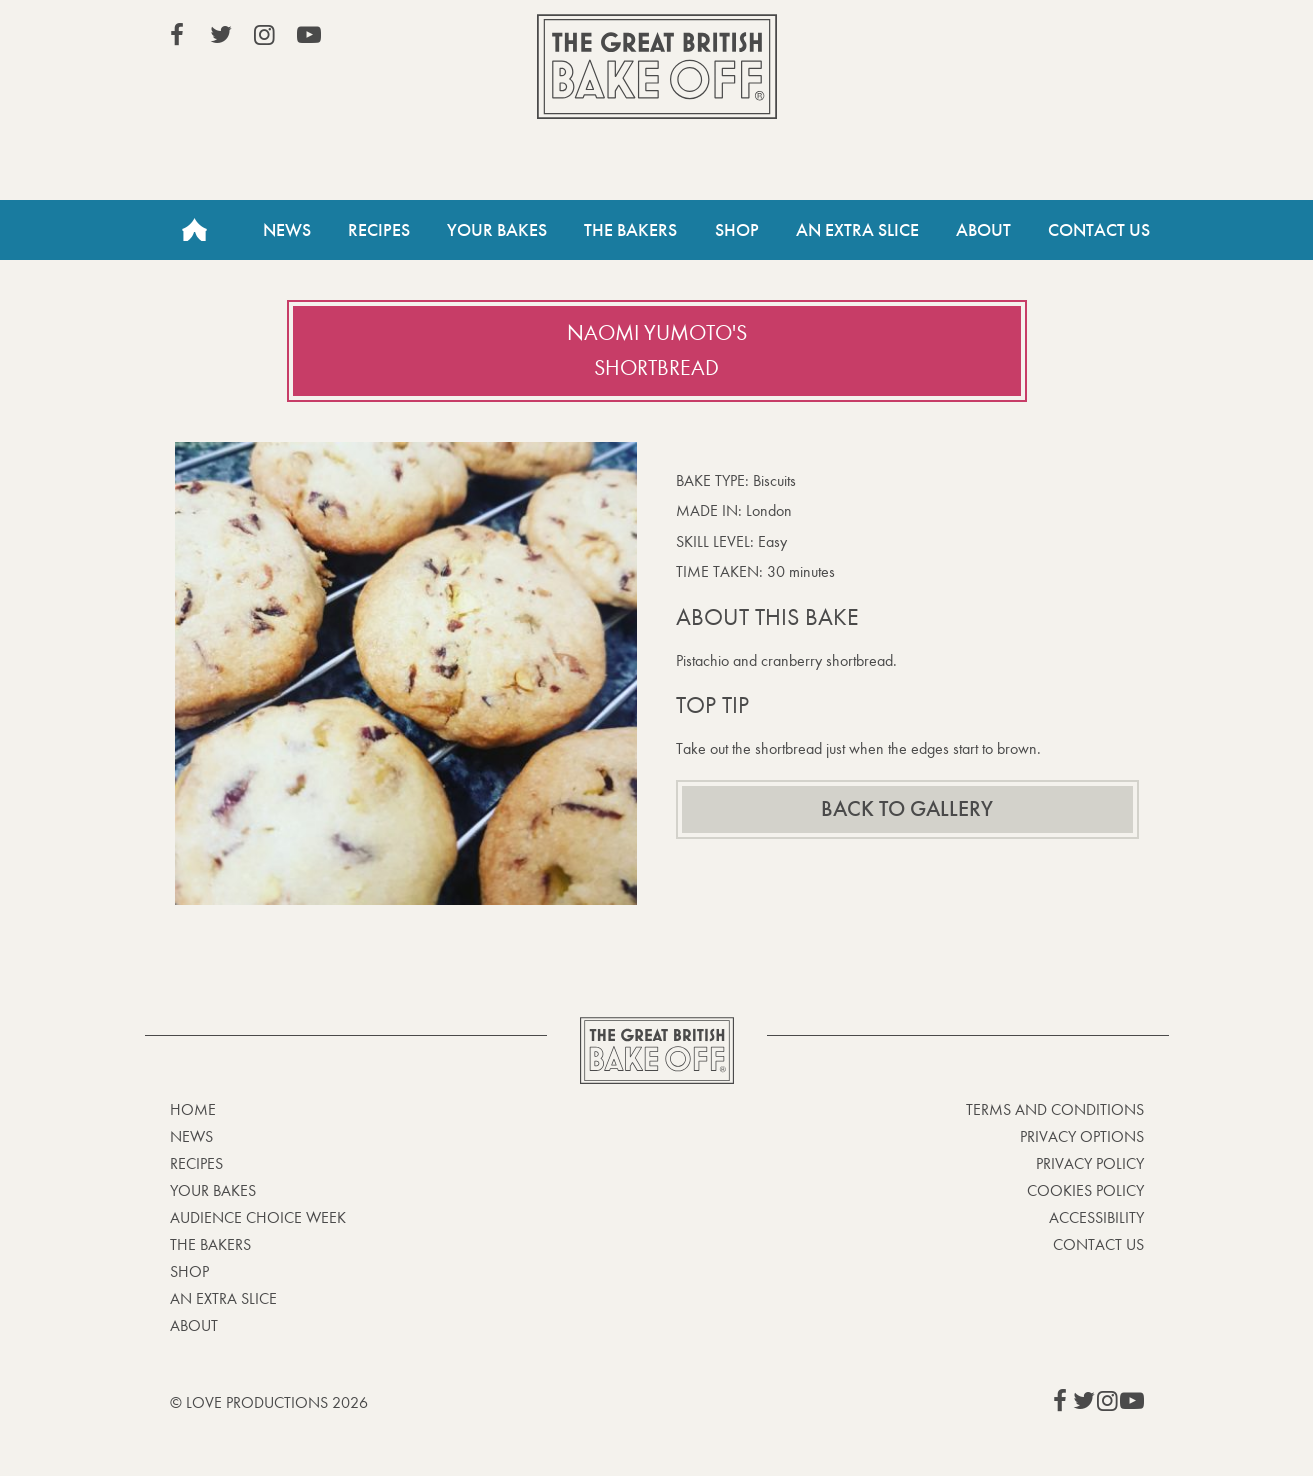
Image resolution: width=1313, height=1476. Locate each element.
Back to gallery (907, 809)
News (287, 230)
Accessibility (1096, 1217)
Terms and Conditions (1055, 1109)
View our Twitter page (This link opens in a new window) (221, 35)
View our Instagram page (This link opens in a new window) (265, 35)
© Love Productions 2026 (269, 1402)
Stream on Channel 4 (1053, 39)
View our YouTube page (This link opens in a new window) (309, 35)
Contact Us (1099, 230)
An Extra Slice (857, 230)
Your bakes (213, 1190)
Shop (737, 230)
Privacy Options (1082, 1136)
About (983, 230)
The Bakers (630, 230)
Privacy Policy (1090, 1163)
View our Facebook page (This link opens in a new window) (177, 35)
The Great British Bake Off (657, 66)
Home (195, 230)
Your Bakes (497, 230)
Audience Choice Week (258, 1217)
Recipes (379, 230)
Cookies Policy (1085, 1190)
